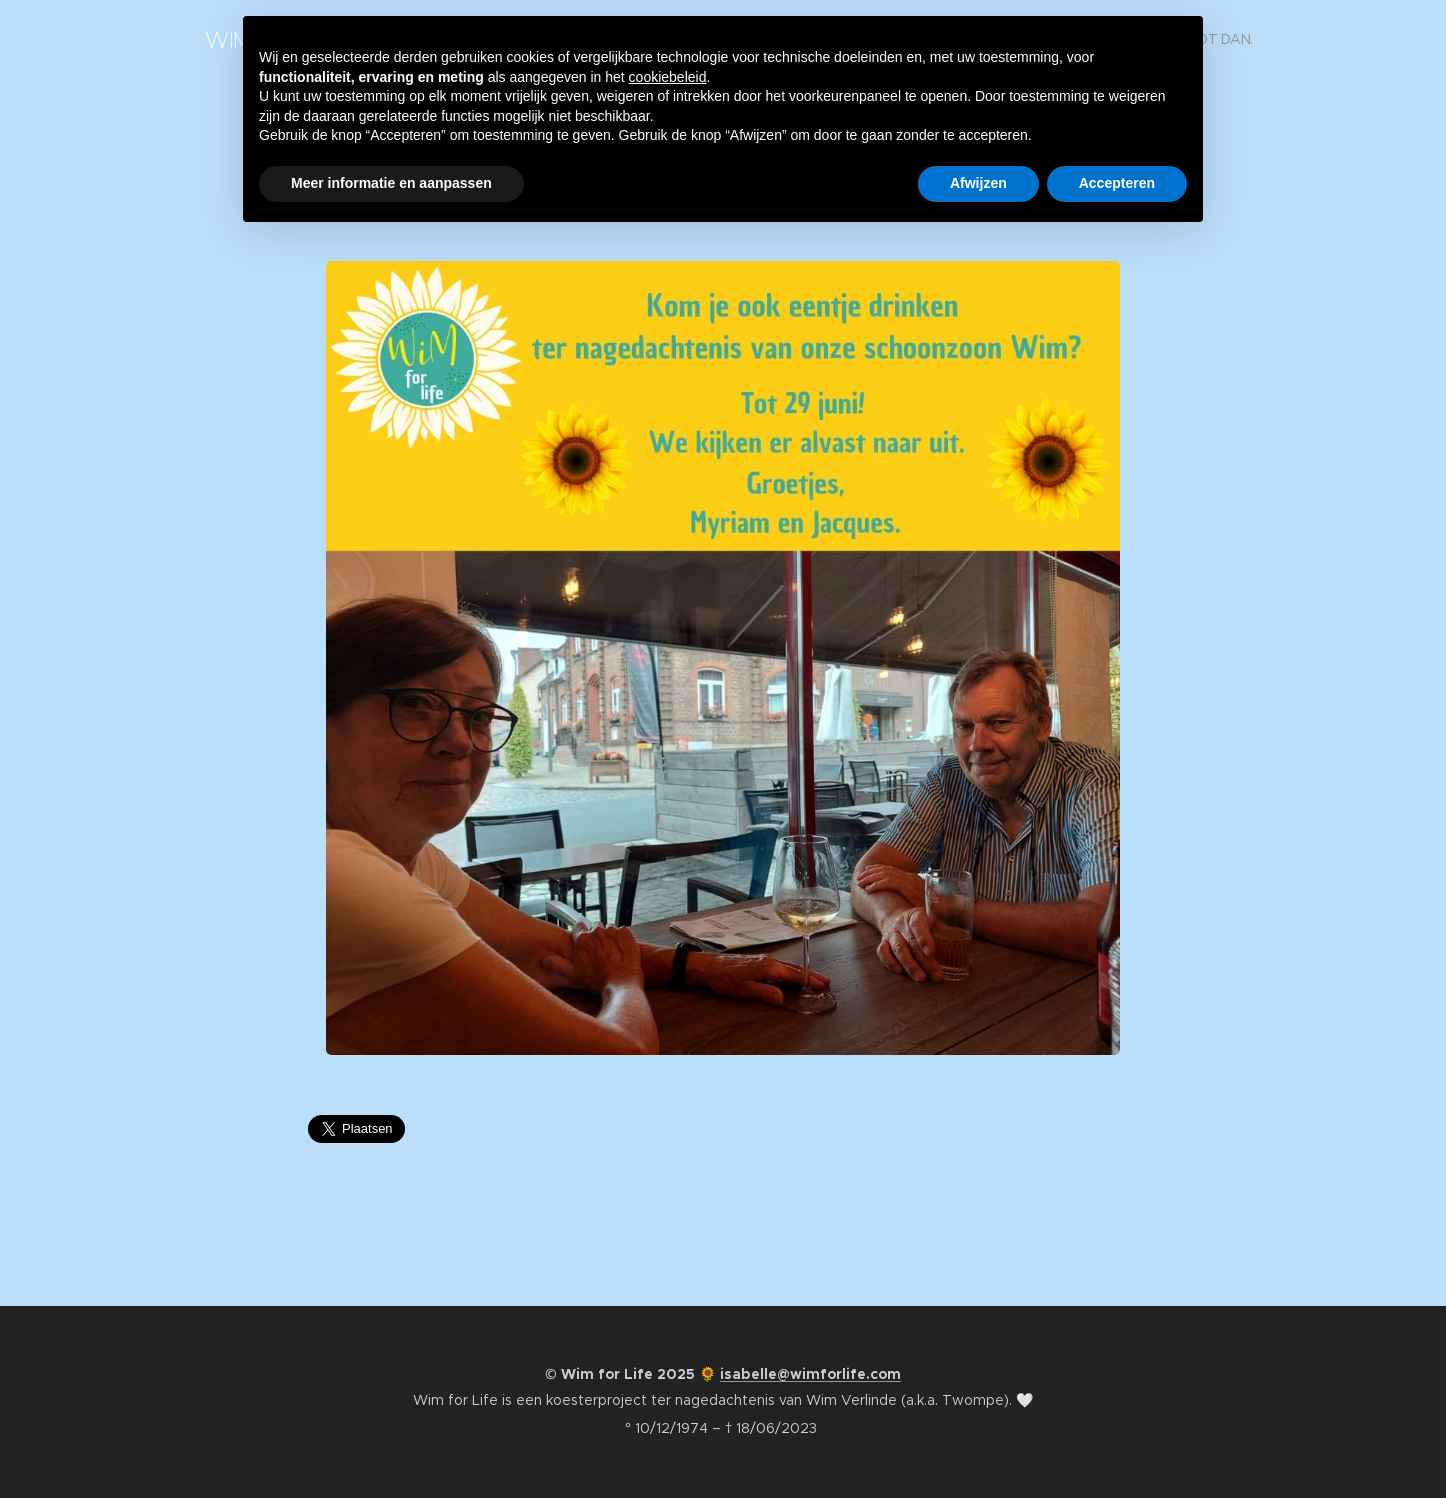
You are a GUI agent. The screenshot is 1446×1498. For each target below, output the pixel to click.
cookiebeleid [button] (668, 77)
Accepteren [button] (1117, 183)
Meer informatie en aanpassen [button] (391, 183)
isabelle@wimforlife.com (810, 1374)
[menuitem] (1221, 41)
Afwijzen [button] (978, 183)
